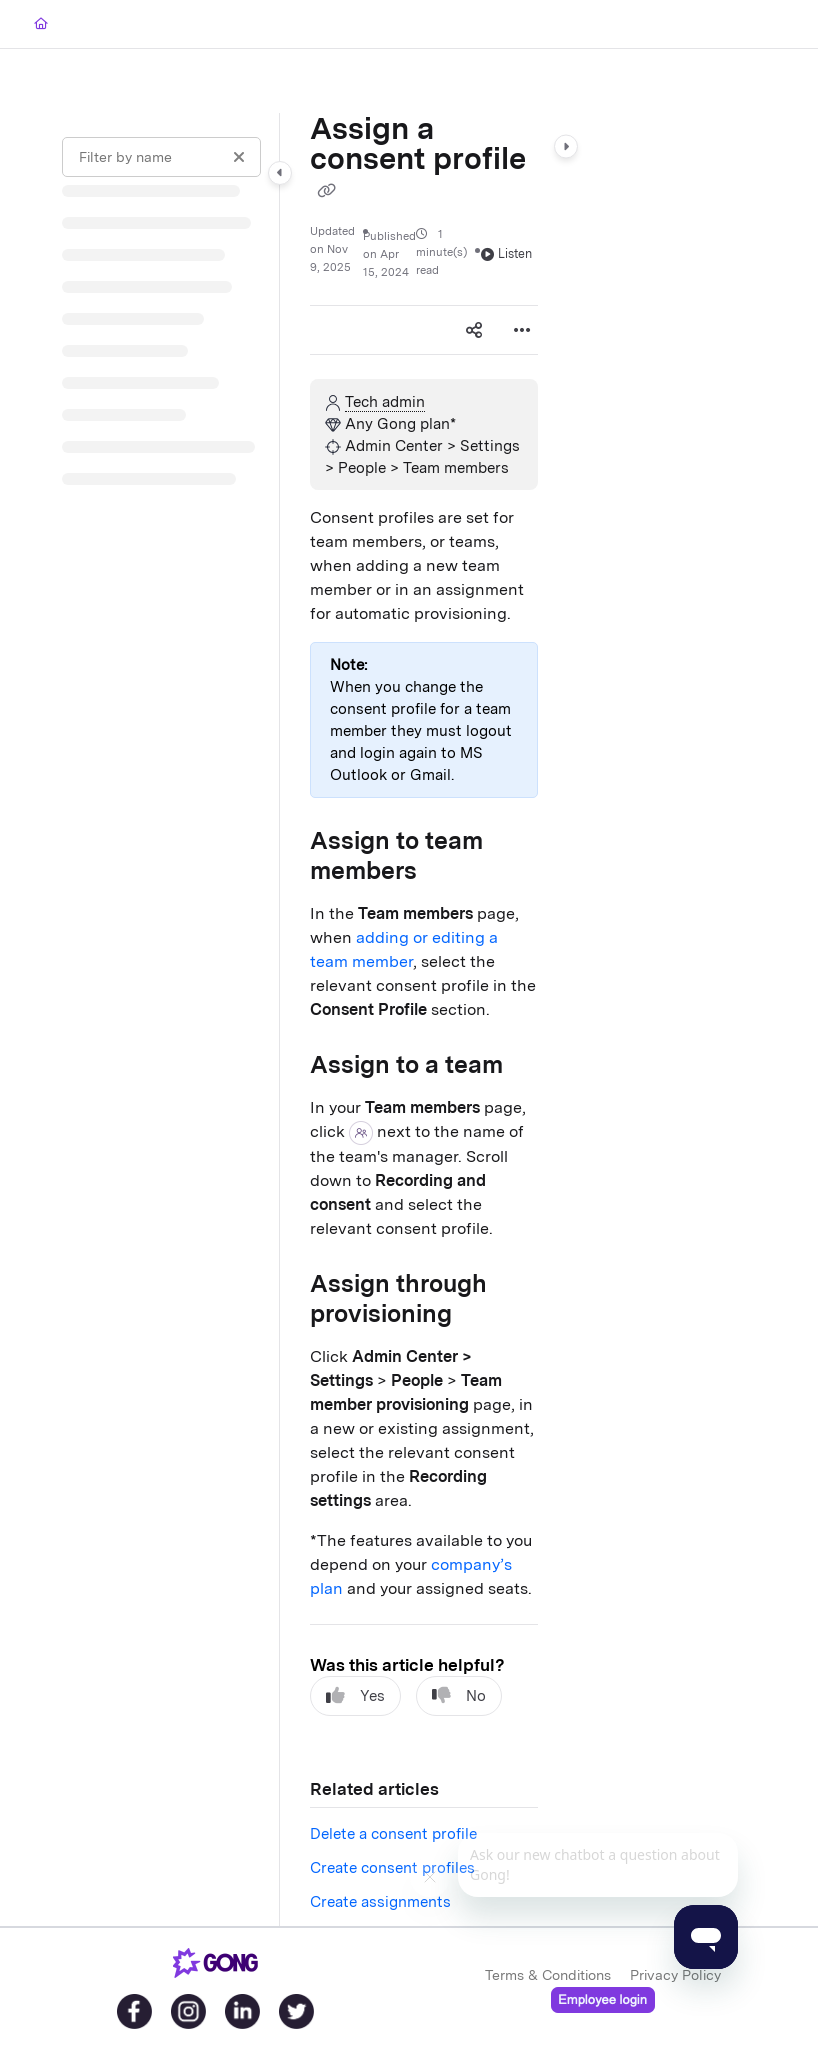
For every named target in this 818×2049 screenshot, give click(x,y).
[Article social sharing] (474, 330)
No (459, 1695)
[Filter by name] (161, 157)
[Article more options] (522, 330)
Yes (355, 1695)
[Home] (41, 24)
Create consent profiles (392, 1868)
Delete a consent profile (393, 1834)
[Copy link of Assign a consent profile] (326, 191)
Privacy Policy (675, 1975)
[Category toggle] (280, 173)
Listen (506, 253)
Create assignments (380, 1902)
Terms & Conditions (548, 1975)
